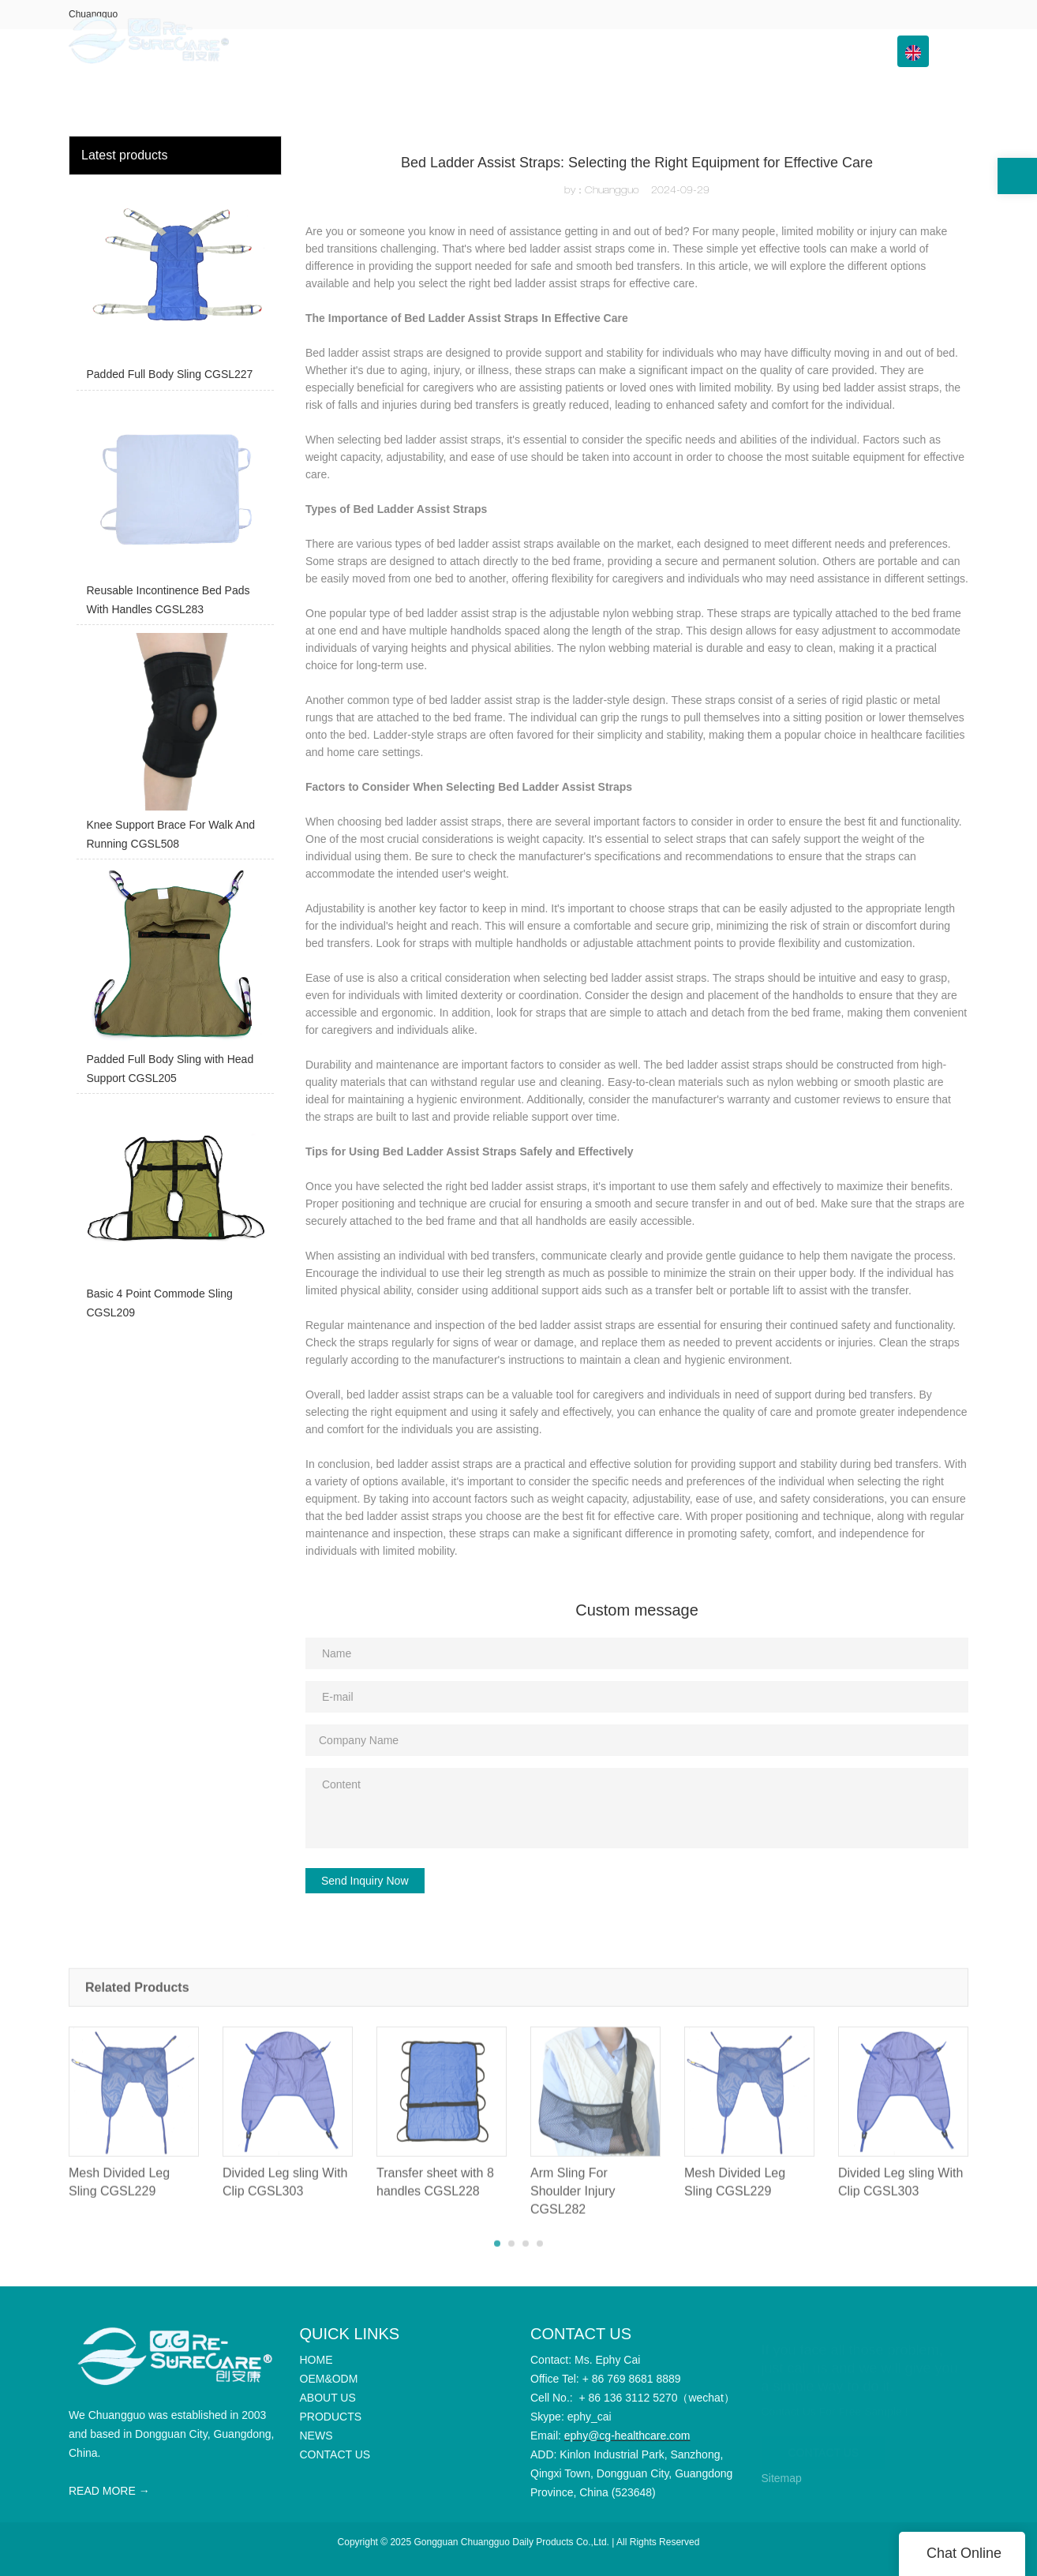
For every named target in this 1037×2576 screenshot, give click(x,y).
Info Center (725, 51)
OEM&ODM (464, 51)
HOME (394, 51)
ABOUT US (546, 51)
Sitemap (782, 2478)
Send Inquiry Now (365, 1880)
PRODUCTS (630, 51)
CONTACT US (826, 51)
